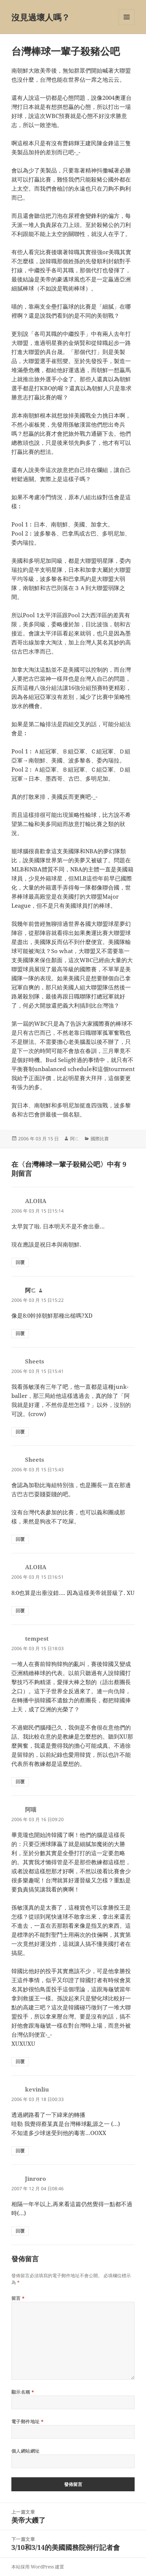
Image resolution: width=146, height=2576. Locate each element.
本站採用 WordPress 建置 (37, 2567)
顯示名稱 (23, 2392)
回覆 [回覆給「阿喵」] (20, 2061)
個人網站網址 (25, 2451)
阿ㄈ (74, 1138)
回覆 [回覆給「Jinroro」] (20, 2231)
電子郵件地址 (27, 2421)
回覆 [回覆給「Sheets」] (20, 1432)
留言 (18, 2298)
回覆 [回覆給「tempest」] (20, 1781)
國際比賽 (100, 1138)
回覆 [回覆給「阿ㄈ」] (20, 1333)
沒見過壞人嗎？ (40, 17)
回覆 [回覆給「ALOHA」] (20, 1262)
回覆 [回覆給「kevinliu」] (20, 2150)
